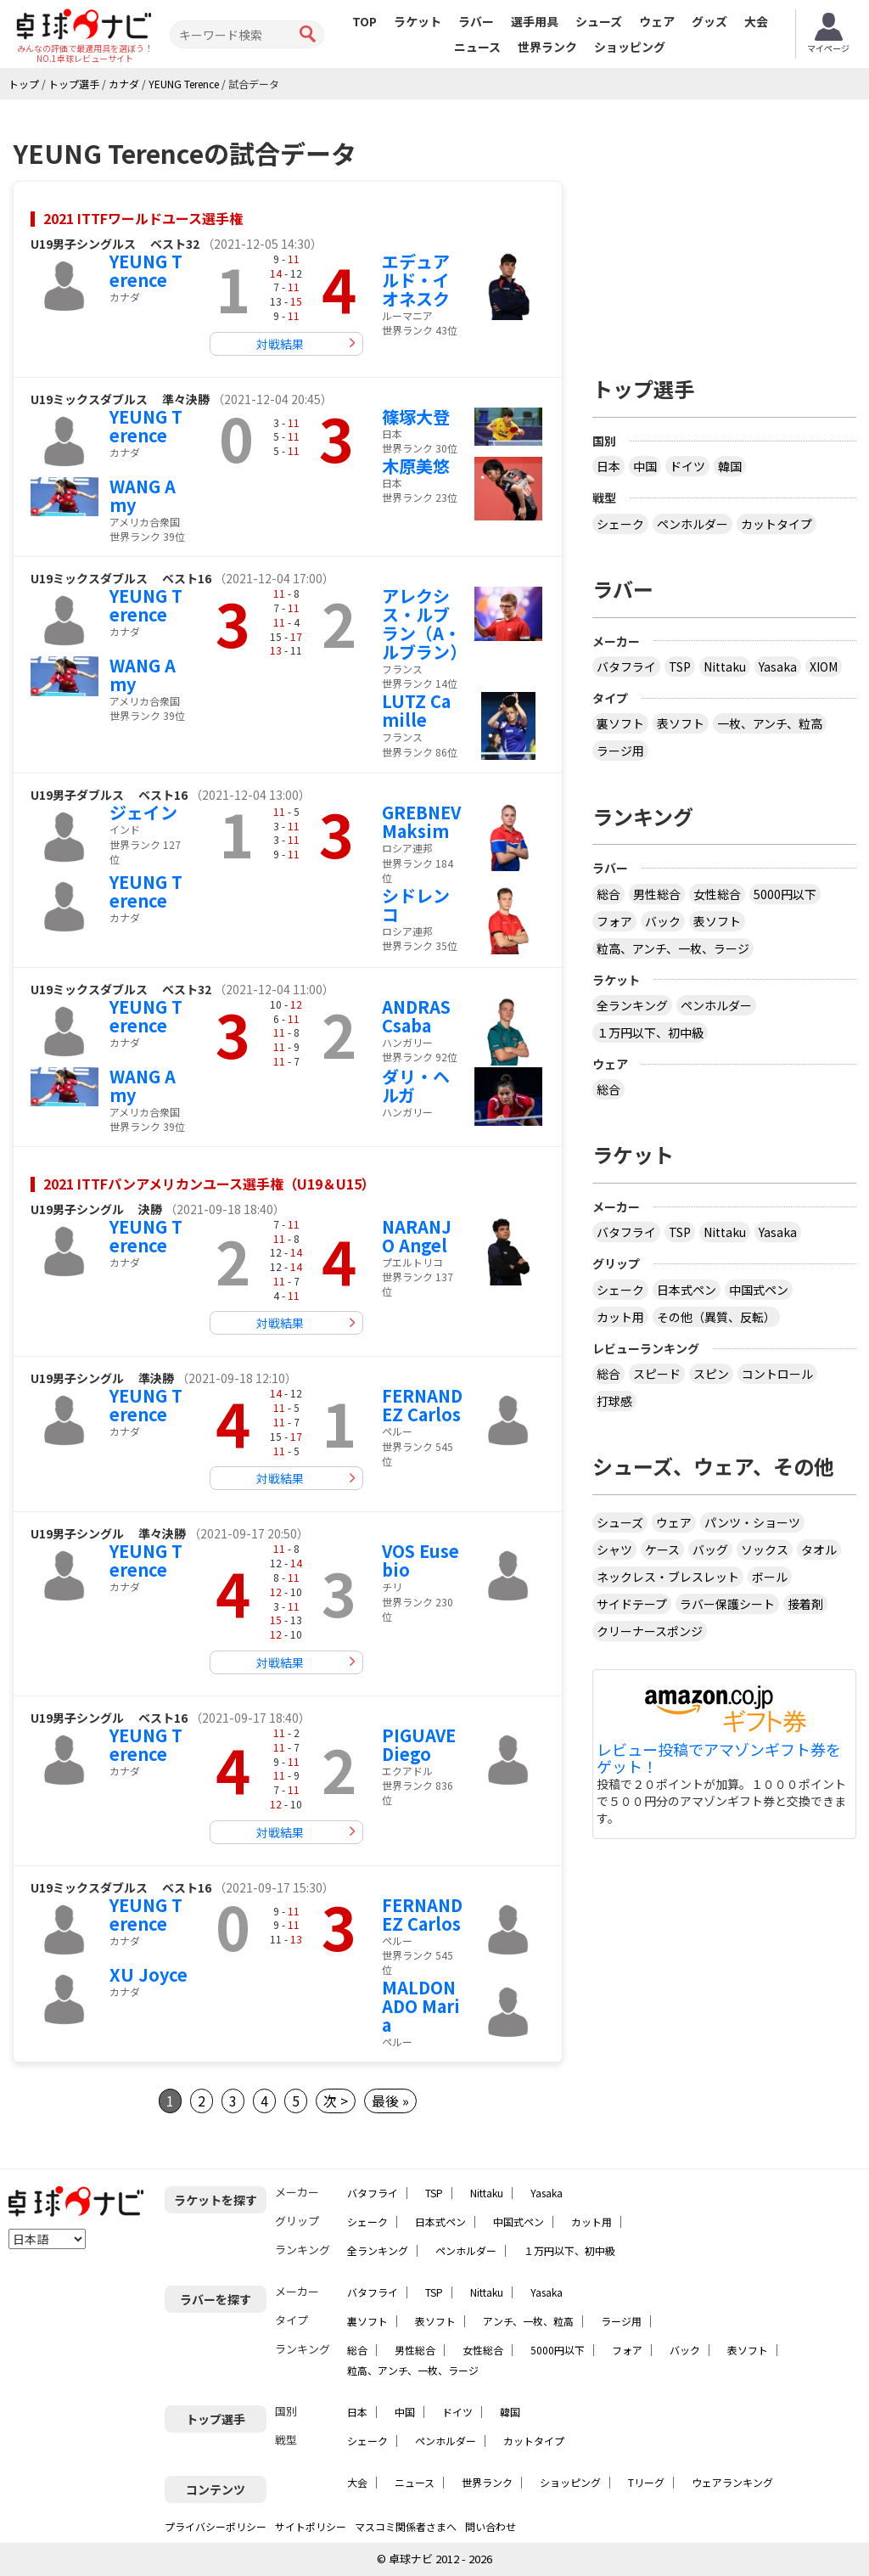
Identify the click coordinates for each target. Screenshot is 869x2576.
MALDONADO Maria (421, 2006)
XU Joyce (148, 1974)
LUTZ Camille (416, 710)
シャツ (614, 1549)
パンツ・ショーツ (752, 1522)
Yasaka (778, 666)
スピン (711, 1373)
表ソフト (680, 723)
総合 (608, 894)
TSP (680, 666)
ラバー (476, 21)
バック (663, 921)
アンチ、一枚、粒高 (528, 2321)
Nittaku (725, 666)
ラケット (417, 21)
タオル (819, 1549)
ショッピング (629, 46)
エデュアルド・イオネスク (416, 280)
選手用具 (534, 21)
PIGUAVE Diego (419, 1744)
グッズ (709, 21)
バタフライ (626, 666)
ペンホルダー (692, 523)
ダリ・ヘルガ (416, 1085)
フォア (614, 921)
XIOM (824, 666)
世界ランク (547, 46)
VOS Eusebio (420, 1560)
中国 (645, 466)
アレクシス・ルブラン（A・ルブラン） (424, 623)
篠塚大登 (416, 416)
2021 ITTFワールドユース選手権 (143, 218)
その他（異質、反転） (716, 1316)
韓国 (730, 466)
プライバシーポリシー (215, 2526)
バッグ (710, 1549)
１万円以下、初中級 (650, 1032)
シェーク (620, 523)
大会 (756, 21)
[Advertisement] (730, 231)
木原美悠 (416, 465)
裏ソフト (620, 723)
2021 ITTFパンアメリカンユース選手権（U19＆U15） (209, 1183)
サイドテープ (632, 1603)
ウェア (657, 21)
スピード (657, 1373)
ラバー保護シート (727, 1603)
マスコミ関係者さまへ (406, 2526)
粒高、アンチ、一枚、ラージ (673, 948)
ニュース (477, 46)
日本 (608, 466)
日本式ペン (686, 1289)
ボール (770, 1576)
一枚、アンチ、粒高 (769, 723)
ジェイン (143, 812)
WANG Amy (142, 495)
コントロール (777, 1373)
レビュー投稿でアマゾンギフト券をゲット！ (719, 1758)
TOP (364, 21)
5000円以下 (785, 894)
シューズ (598, 21)
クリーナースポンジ (650, 1631)
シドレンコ (416, 904)
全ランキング (632, 1005)
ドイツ (687, 466)
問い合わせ (490, 2526)
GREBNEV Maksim (421, 821)
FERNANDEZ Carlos (422, 1404)
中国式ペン (758, 1289)
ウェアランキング (732, 2482)
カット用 (620, 1316)
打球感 (614, 1400)
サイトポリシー (310, 2526)
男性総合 (657, 894)
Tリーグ (646, 2482)
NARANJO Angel (416, 1235)
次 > (335, 2100)
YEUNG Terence (145, 270)
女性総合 (717, 894)
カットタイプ (776, 523)
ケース (662, 1549)
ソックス (764, 1549)
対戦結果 (280, 343)
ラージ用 (620, 750)
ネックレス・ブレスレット (668, 1576)
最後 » (390, 2100)
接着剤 (805, 1603)
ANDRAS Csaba (416, 1016)
